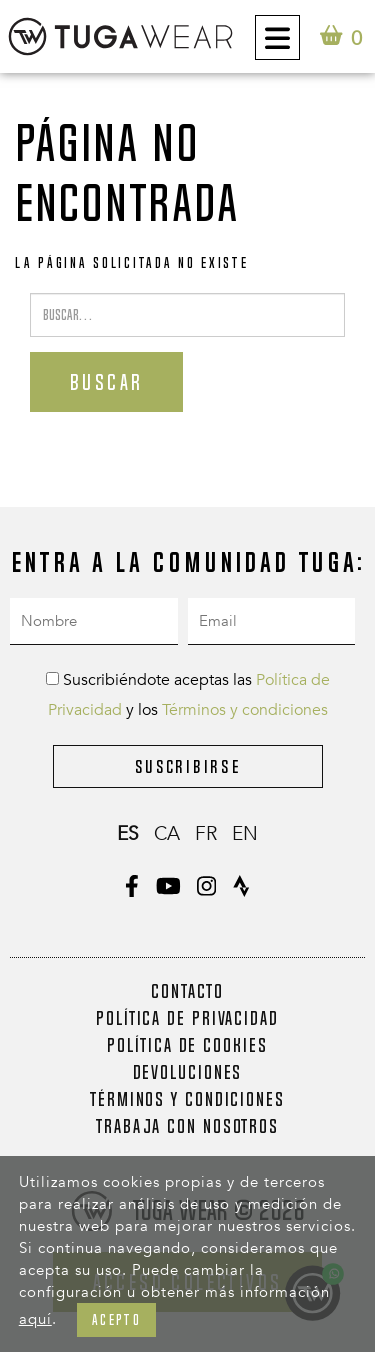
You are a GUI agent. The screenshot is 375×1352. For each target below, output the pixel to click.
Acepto (116, 1319)
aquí (35, 1319)
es (128, 834)
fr (206, 834)
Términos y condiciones (245, 710)
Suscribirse (188, 766)
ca (167, 834)
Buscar (106, 382)
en (245, 834)
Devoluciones (188, 1072)
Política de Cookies (187, 1045)
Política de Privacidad (187, 1018)
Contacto (187, 991)
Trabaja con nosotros (187, 1126)
